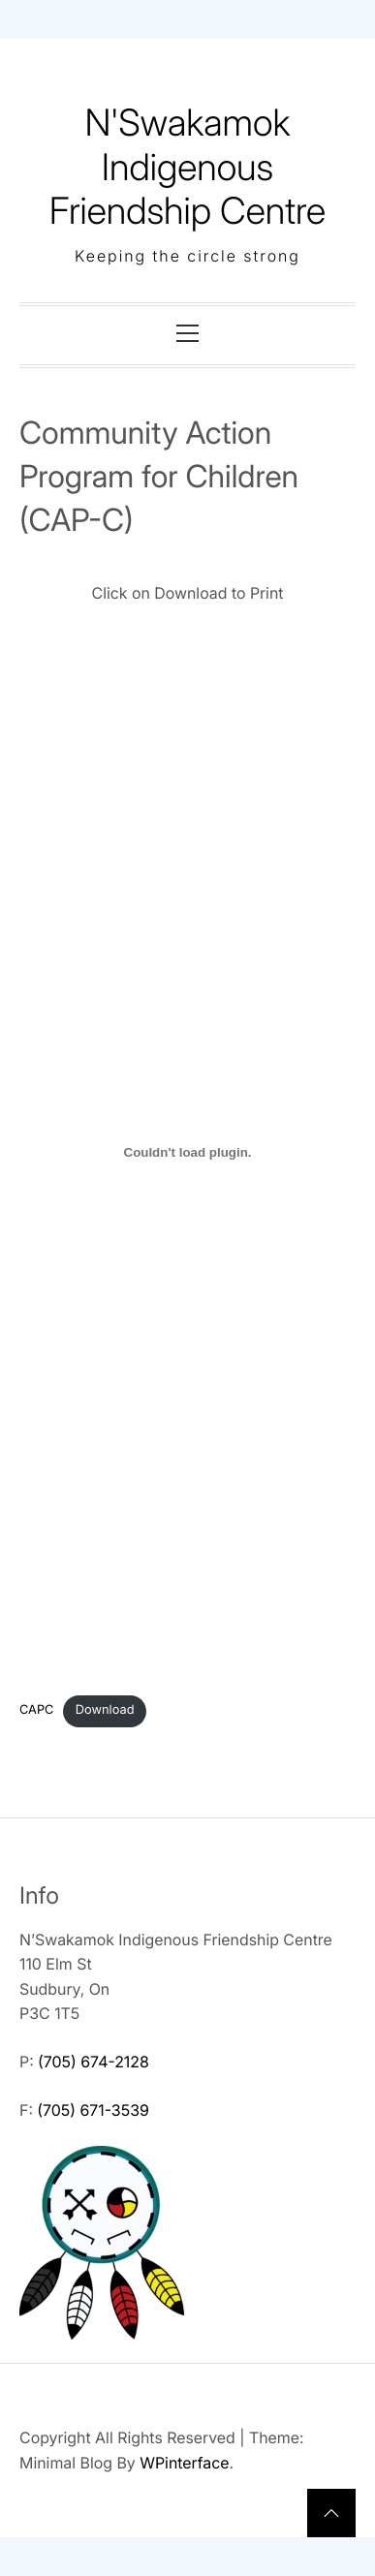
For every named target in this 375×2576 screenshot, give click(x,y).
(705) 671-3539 (93, 2110)
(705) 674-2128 (93, 2061)
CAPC (36, 1710)
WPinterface (184, 2462)
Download (105, 1710)
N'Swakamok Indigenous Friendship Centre (187, 167)
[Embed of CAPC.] (187, 1152)
